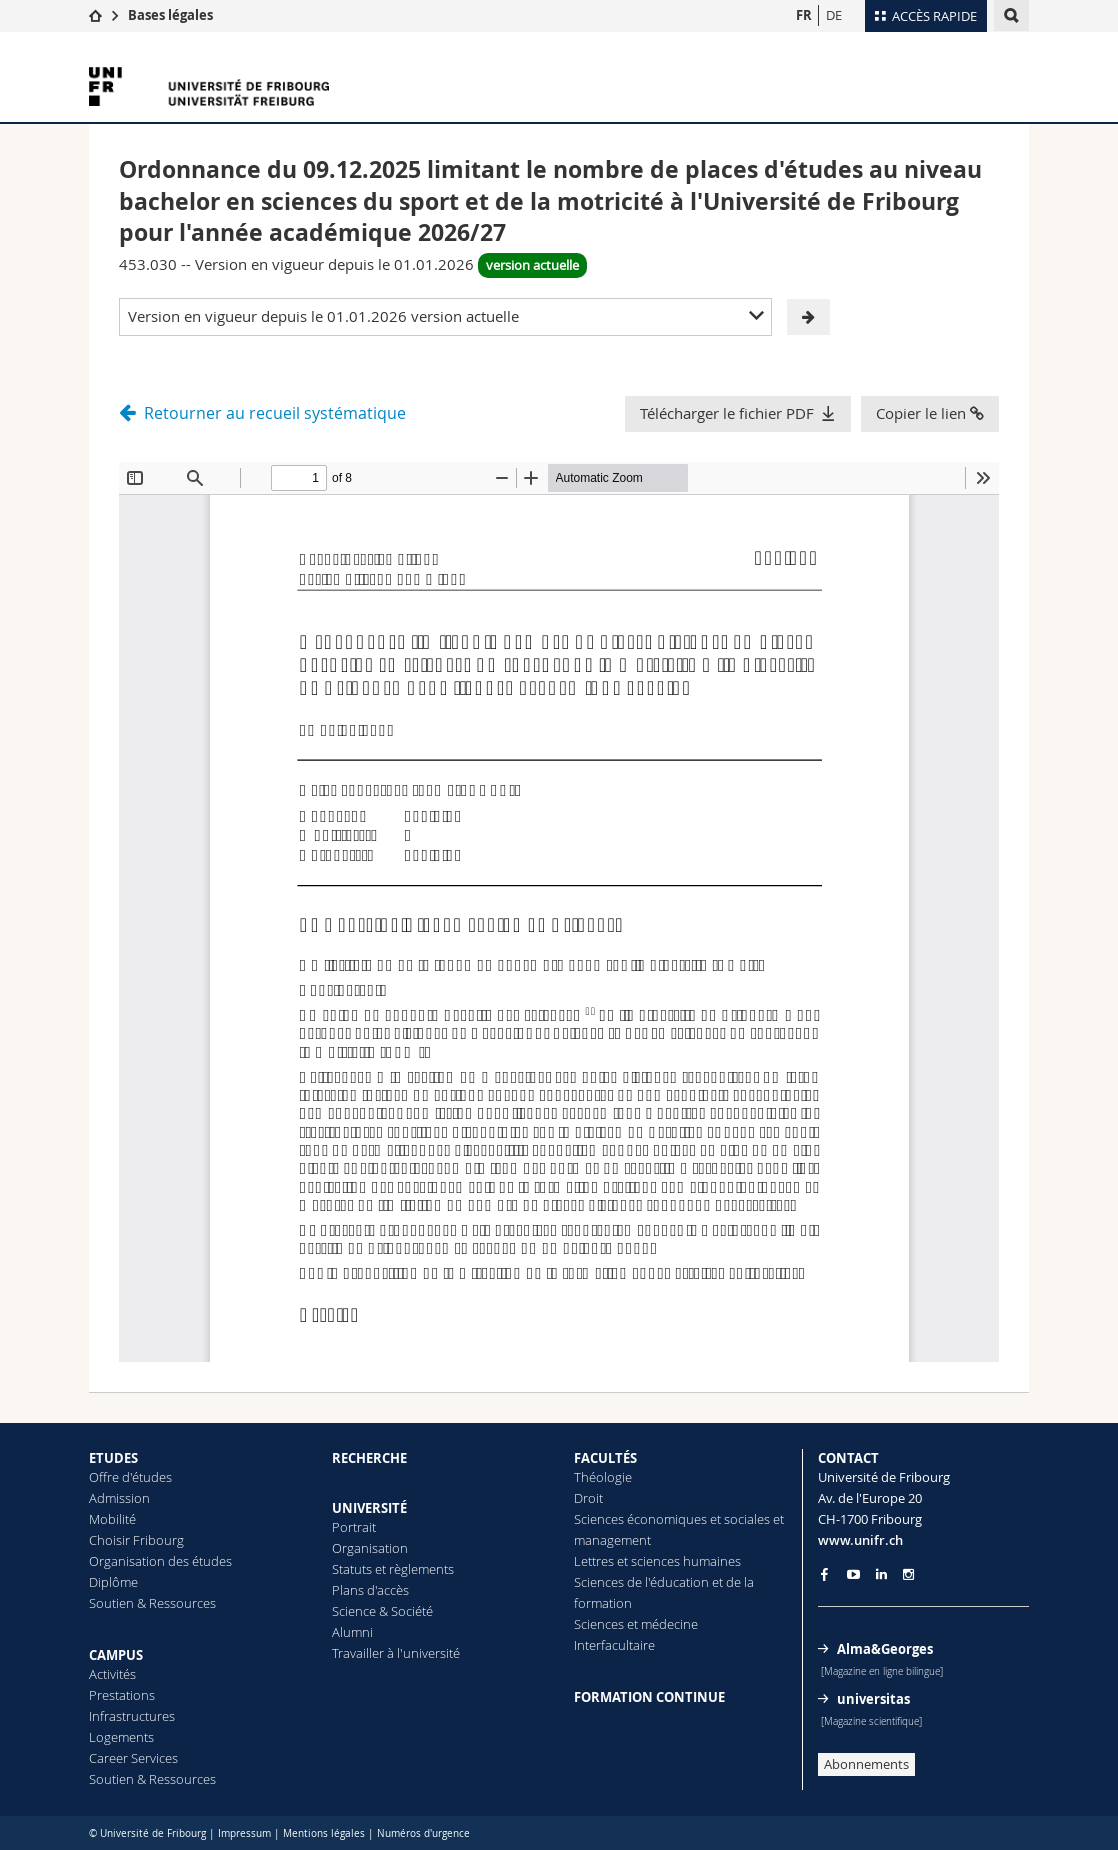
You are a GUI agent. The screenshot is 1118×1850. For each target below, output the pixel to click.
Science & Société (382, 1611)
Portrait (354, 1527)
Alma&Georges (885, 1649)
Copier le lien (930, 413)
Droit (588, 1498)
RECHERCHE (369, 1458)
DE (834, 15)
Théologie (603, 1477)
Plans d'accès (370, 1590)
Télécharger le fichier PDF (727, 413)
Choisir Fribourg (136, 1540)
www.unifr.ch (860, 1540)
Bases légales (170, 15)
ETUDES (113, 1458)
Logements (121, 1737)
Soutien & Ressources (152, 1603)
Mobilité (112, 1519)
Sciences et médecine (636, 1624)
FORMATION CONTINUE (649, 1697)
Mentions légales (324, 1833)
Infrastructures (132, 1716)
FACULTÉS (605, 1458)
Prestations (122, 1695)
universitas (873, 1699)
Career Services (133, 1758)
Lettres (594, 1561)
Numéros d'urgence (423, 1833)
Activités (112, 1674)
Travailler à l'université (396, 1653)
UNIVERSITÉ (369, 1508)
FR (804, 15)
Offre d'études (130, 1477)
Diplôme (113, 1582)
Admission (119, 1498)
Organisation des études (160, 1561)
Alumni (352, 1632)
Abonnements (866, 1764)
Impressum (244, 1833)
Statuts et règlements (393, 1569)
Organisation (370, 1548)
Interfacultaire (614, 1645)
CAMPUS (116, 1655)
